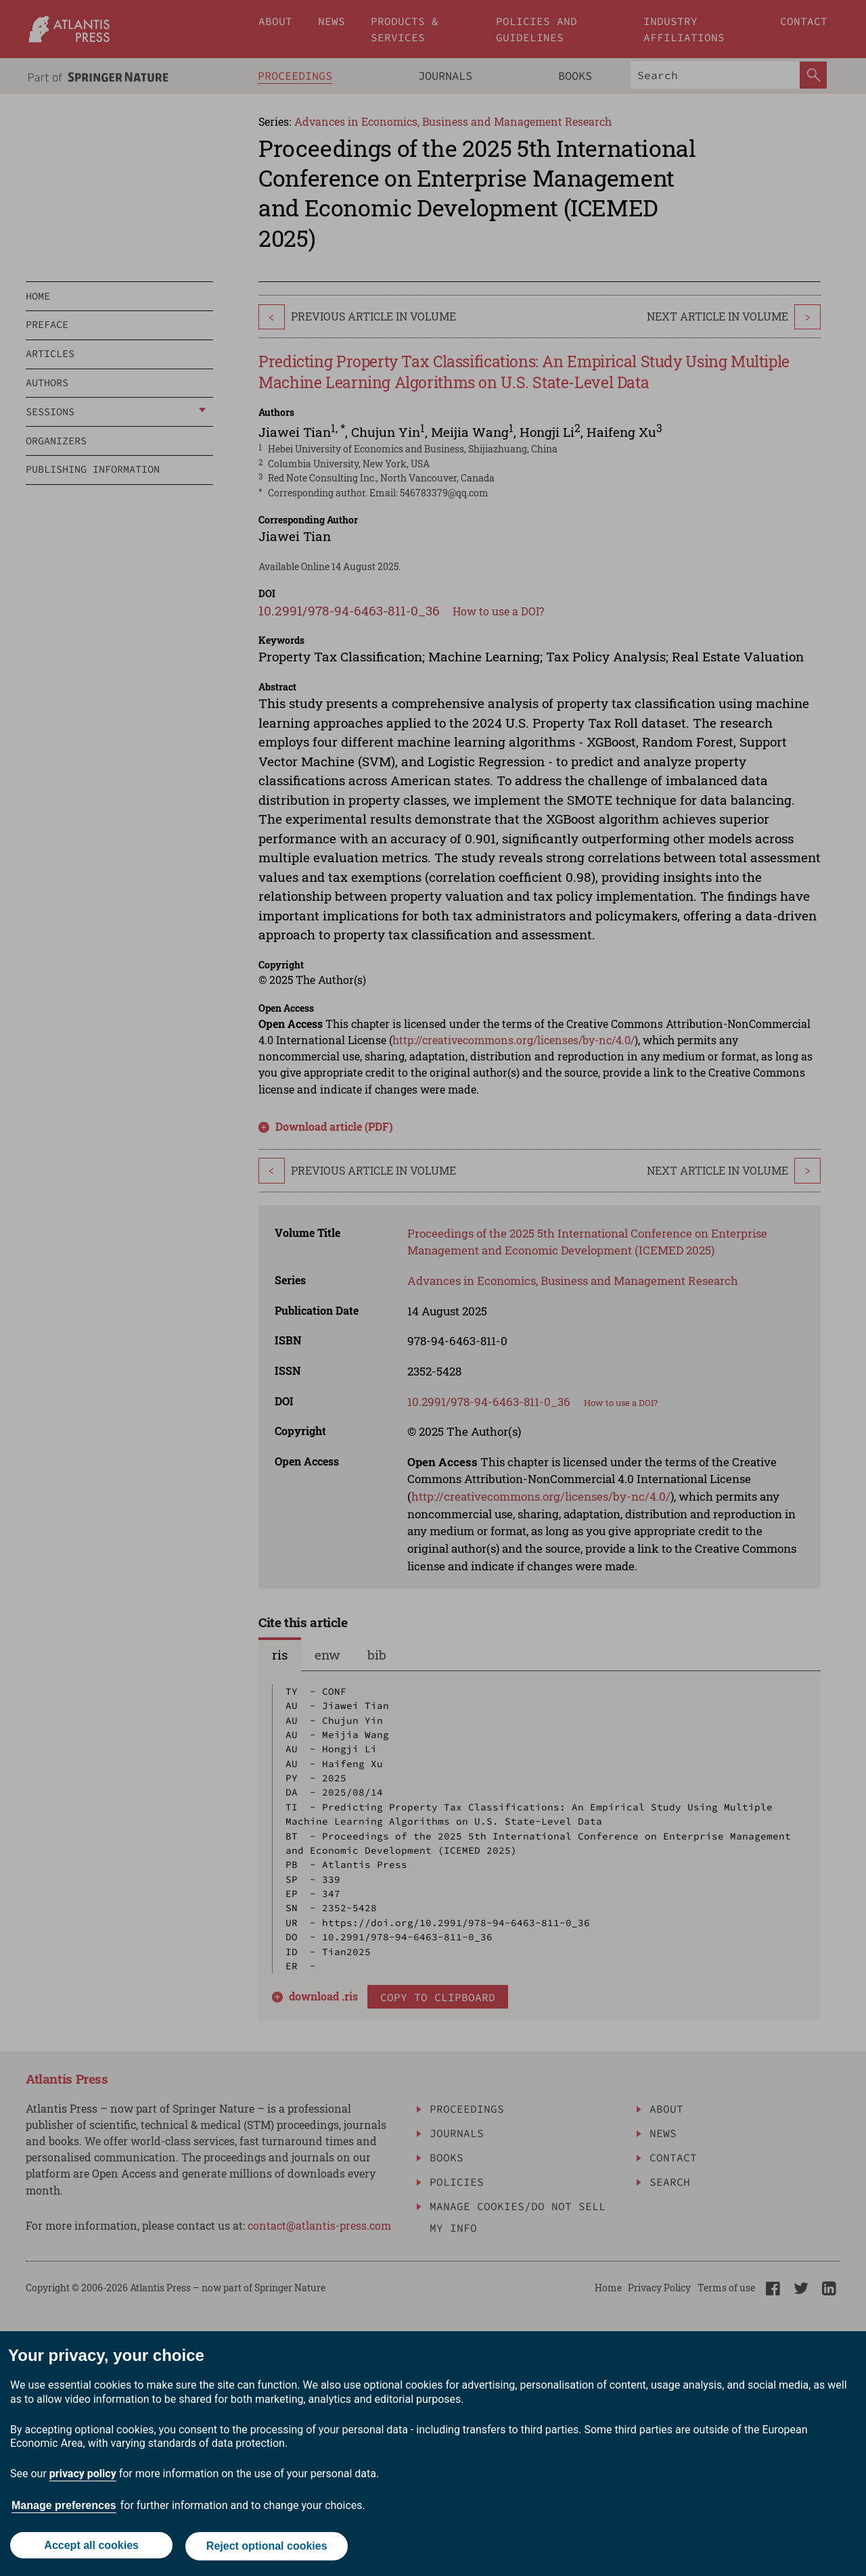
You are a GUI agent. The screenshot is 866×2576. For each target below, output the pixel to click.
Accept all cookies (90, 2547)
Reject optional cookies (267, 2547)
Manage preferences (64, 2507)
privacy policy (82, 2475)
